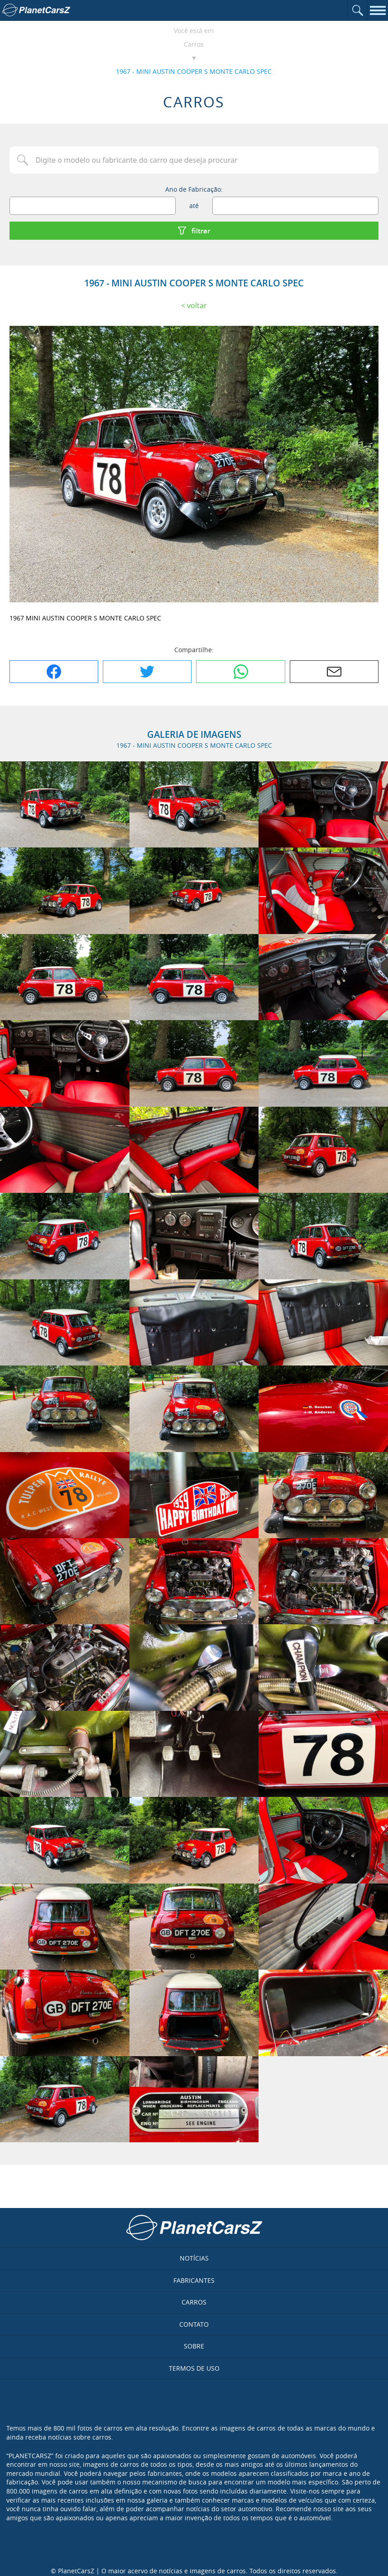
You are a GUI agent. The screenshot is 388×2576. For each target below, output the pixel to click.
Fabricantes (194, 2280)
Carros (194, 44)
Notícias (194, 2258)
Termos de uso (194, 2368)
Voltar (197, 305)
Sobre (194, 2346)
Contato (194, 2324)
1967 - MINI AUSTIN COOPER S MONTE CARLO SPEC (194, 71)
